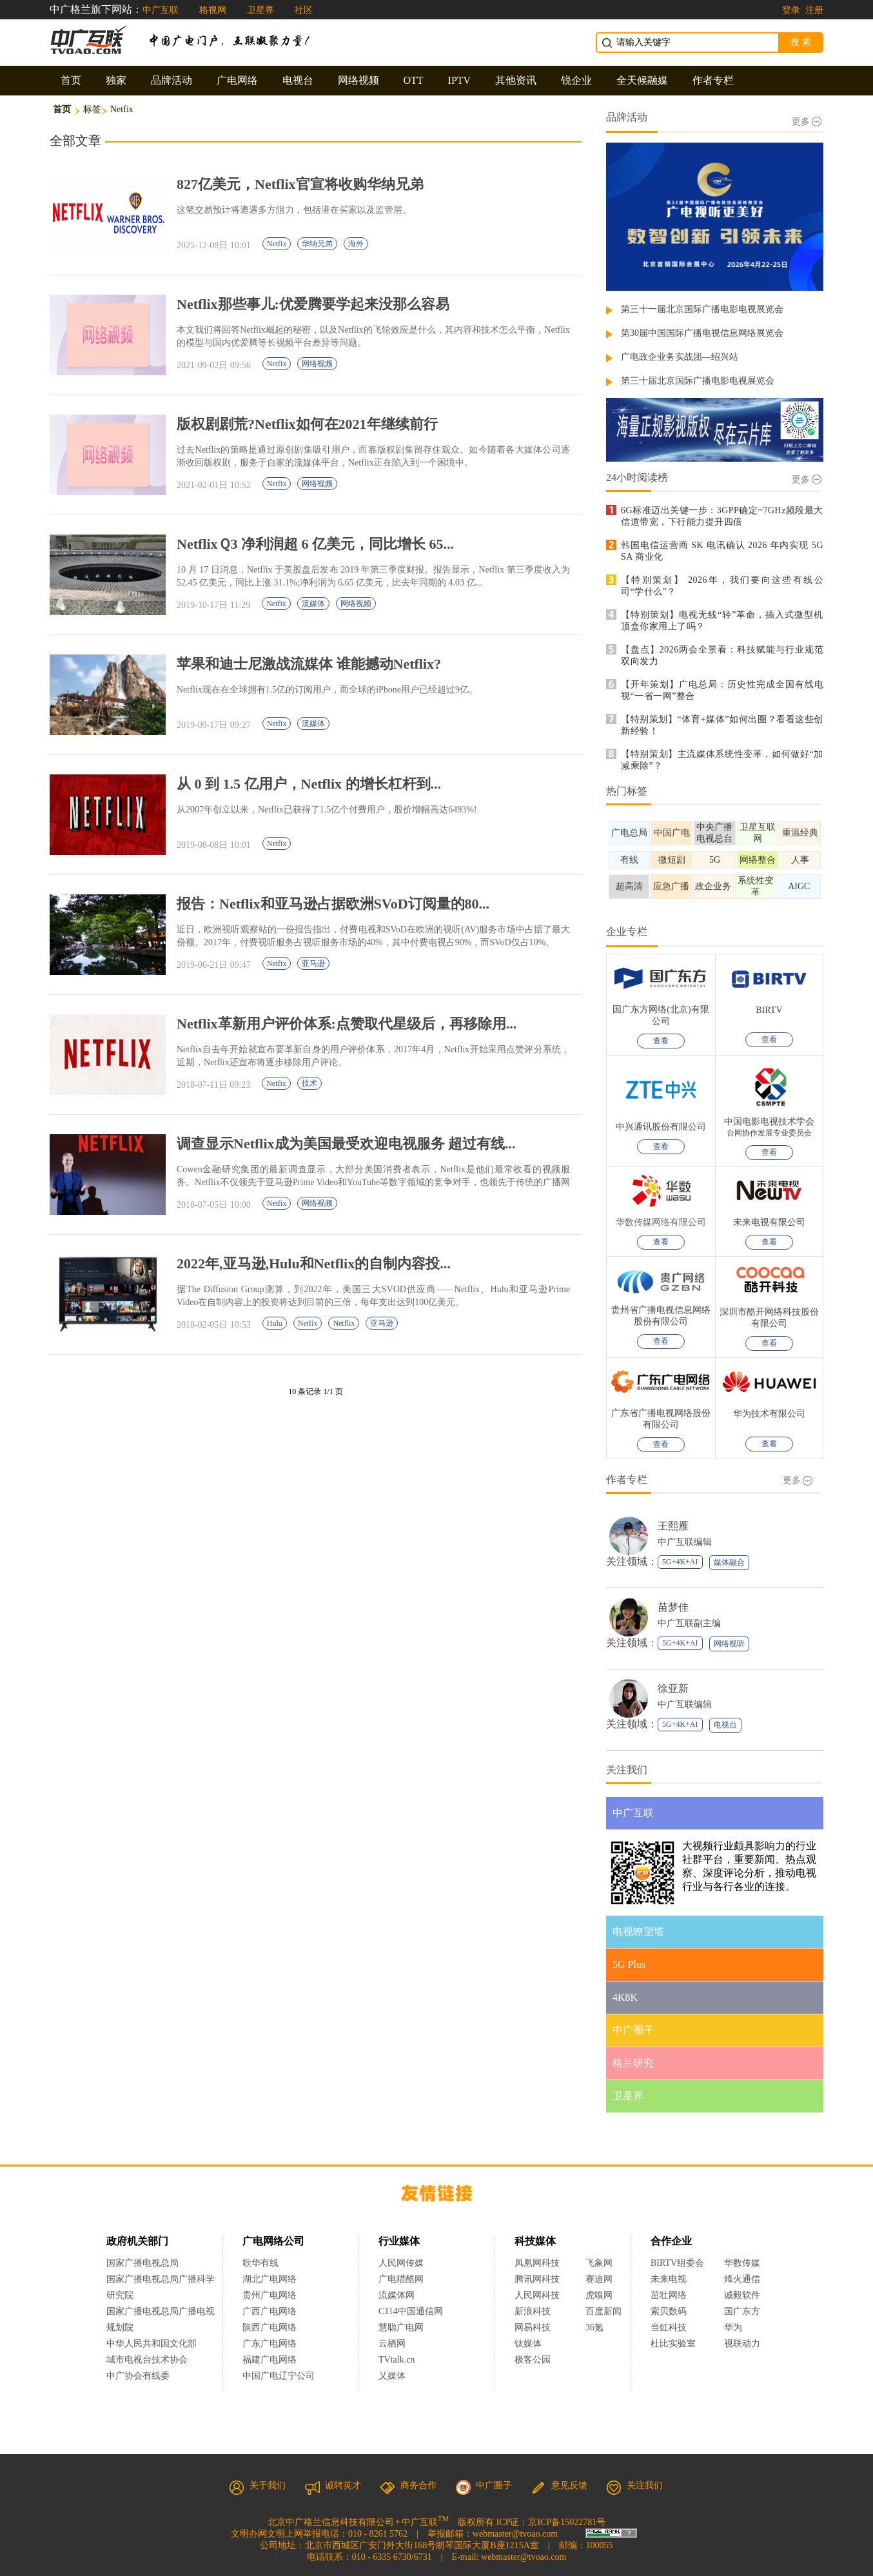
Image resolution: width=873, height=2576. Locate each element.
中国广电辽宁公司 (278, 2376)
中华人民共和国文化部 (151, 2343)
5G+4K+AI (680, 1561)
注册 (814, 10)
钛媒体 (528, 2343)
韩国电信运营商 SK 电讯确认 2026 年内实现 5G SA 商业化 (722, 551)
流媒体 (313, 603)
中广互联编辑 (685, 1542)
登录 (791, 10)
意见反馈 (559, 2485)
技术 (309, 1083)
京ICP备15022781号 (566, 2522)
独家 (116, 80)
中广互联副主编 (689, 1623)
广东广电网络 (269, 2343)
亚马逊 (313, 963)
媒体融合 (729, 1562)
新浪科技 (533, 2311)
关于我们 (257, 2485)
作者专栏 (713, 80)
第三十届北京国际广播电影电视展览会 (697, 381)
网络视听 (729, 1643)
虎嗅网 (599, 2295)
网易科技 (533, 2327)
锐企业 (576, 80)
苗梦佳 (673, 1607)
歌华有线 (260, 2263)
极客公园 (533, 2360)
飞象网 (599, 2263)
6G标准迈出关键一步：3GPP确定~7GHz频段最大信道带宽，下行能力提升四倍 (722, 516)
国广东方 (742, 2311)
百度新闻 (603, 2311)
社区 (304, 10)
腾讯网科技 (537, 2279)
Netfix (277, 243)
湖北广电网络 (269, 2279)
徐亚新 (673, 1688)
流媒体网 (396, 2295)
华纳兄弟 (317, 243)
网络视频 (358, 80)
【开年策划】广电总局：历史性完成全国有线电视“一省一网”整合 (722, 690)
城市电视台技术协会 (147, 2360)
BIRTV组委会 (677, 2263)
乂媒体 (392, 2376)
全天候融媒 (642, 80)
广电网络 (237, 80)
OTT (414, 80)
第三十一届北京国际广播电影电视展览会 (702, 309)
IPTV (459, 80)
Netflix (344, 1323)
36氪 (594, 2327)
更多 (806, 121)
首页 (71, 80)
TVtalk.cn (396, 2360)
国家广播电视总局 (142, 2263)
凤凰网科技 (537, 2263)
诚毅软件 (742, 2295)
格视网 (212, 10)
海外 (356, 243)
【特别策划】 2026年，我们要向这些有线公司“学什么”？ (722, 585)
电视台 (297, 80)
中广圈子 (483, 2485)
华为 (742, 2327)
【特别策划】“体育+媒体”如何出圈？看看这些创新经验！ (722, 725)
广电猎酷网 (401, 2279)
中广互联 (160, 10)
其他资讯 (515, 80)
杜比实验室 (673, 2343)
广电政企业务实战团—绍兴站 (679, 357)
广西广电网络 (269, 2311)
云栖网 (392, 2343)
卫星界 (260, 10)
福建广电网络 (269, 2360)
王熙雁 (673, 1525)
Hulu (274, 1323)
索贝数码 (669, 2311)
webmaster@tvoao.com (515, 2534)
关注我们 (634, 2485)
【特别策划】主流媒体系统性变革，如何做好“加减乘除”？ (722, 760)
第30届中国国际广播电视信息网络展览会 (702, 333)
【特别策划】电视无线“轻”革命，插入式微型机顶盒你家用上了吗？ (722, 620)
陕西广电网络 (269, 2327)
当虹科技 (669, 2327)
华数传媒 (742, 2263)
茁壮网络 (669, 2295)
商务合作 (408, 2485)
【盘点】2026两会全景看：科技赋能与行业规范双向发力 (722, 655)
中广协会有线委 (138, 2376)
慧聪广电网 (401, 2327)
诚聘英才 (332, 2485)
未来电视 (669, 2279)
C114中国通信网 (410, 2311)
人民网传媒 (401, 2263)
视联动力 (742, 2343)
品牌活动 (171, 80)
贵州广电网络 (269, 2295)
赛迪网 (599, 2279)
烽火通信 (742, 2279)
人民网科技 (537, 2295)
